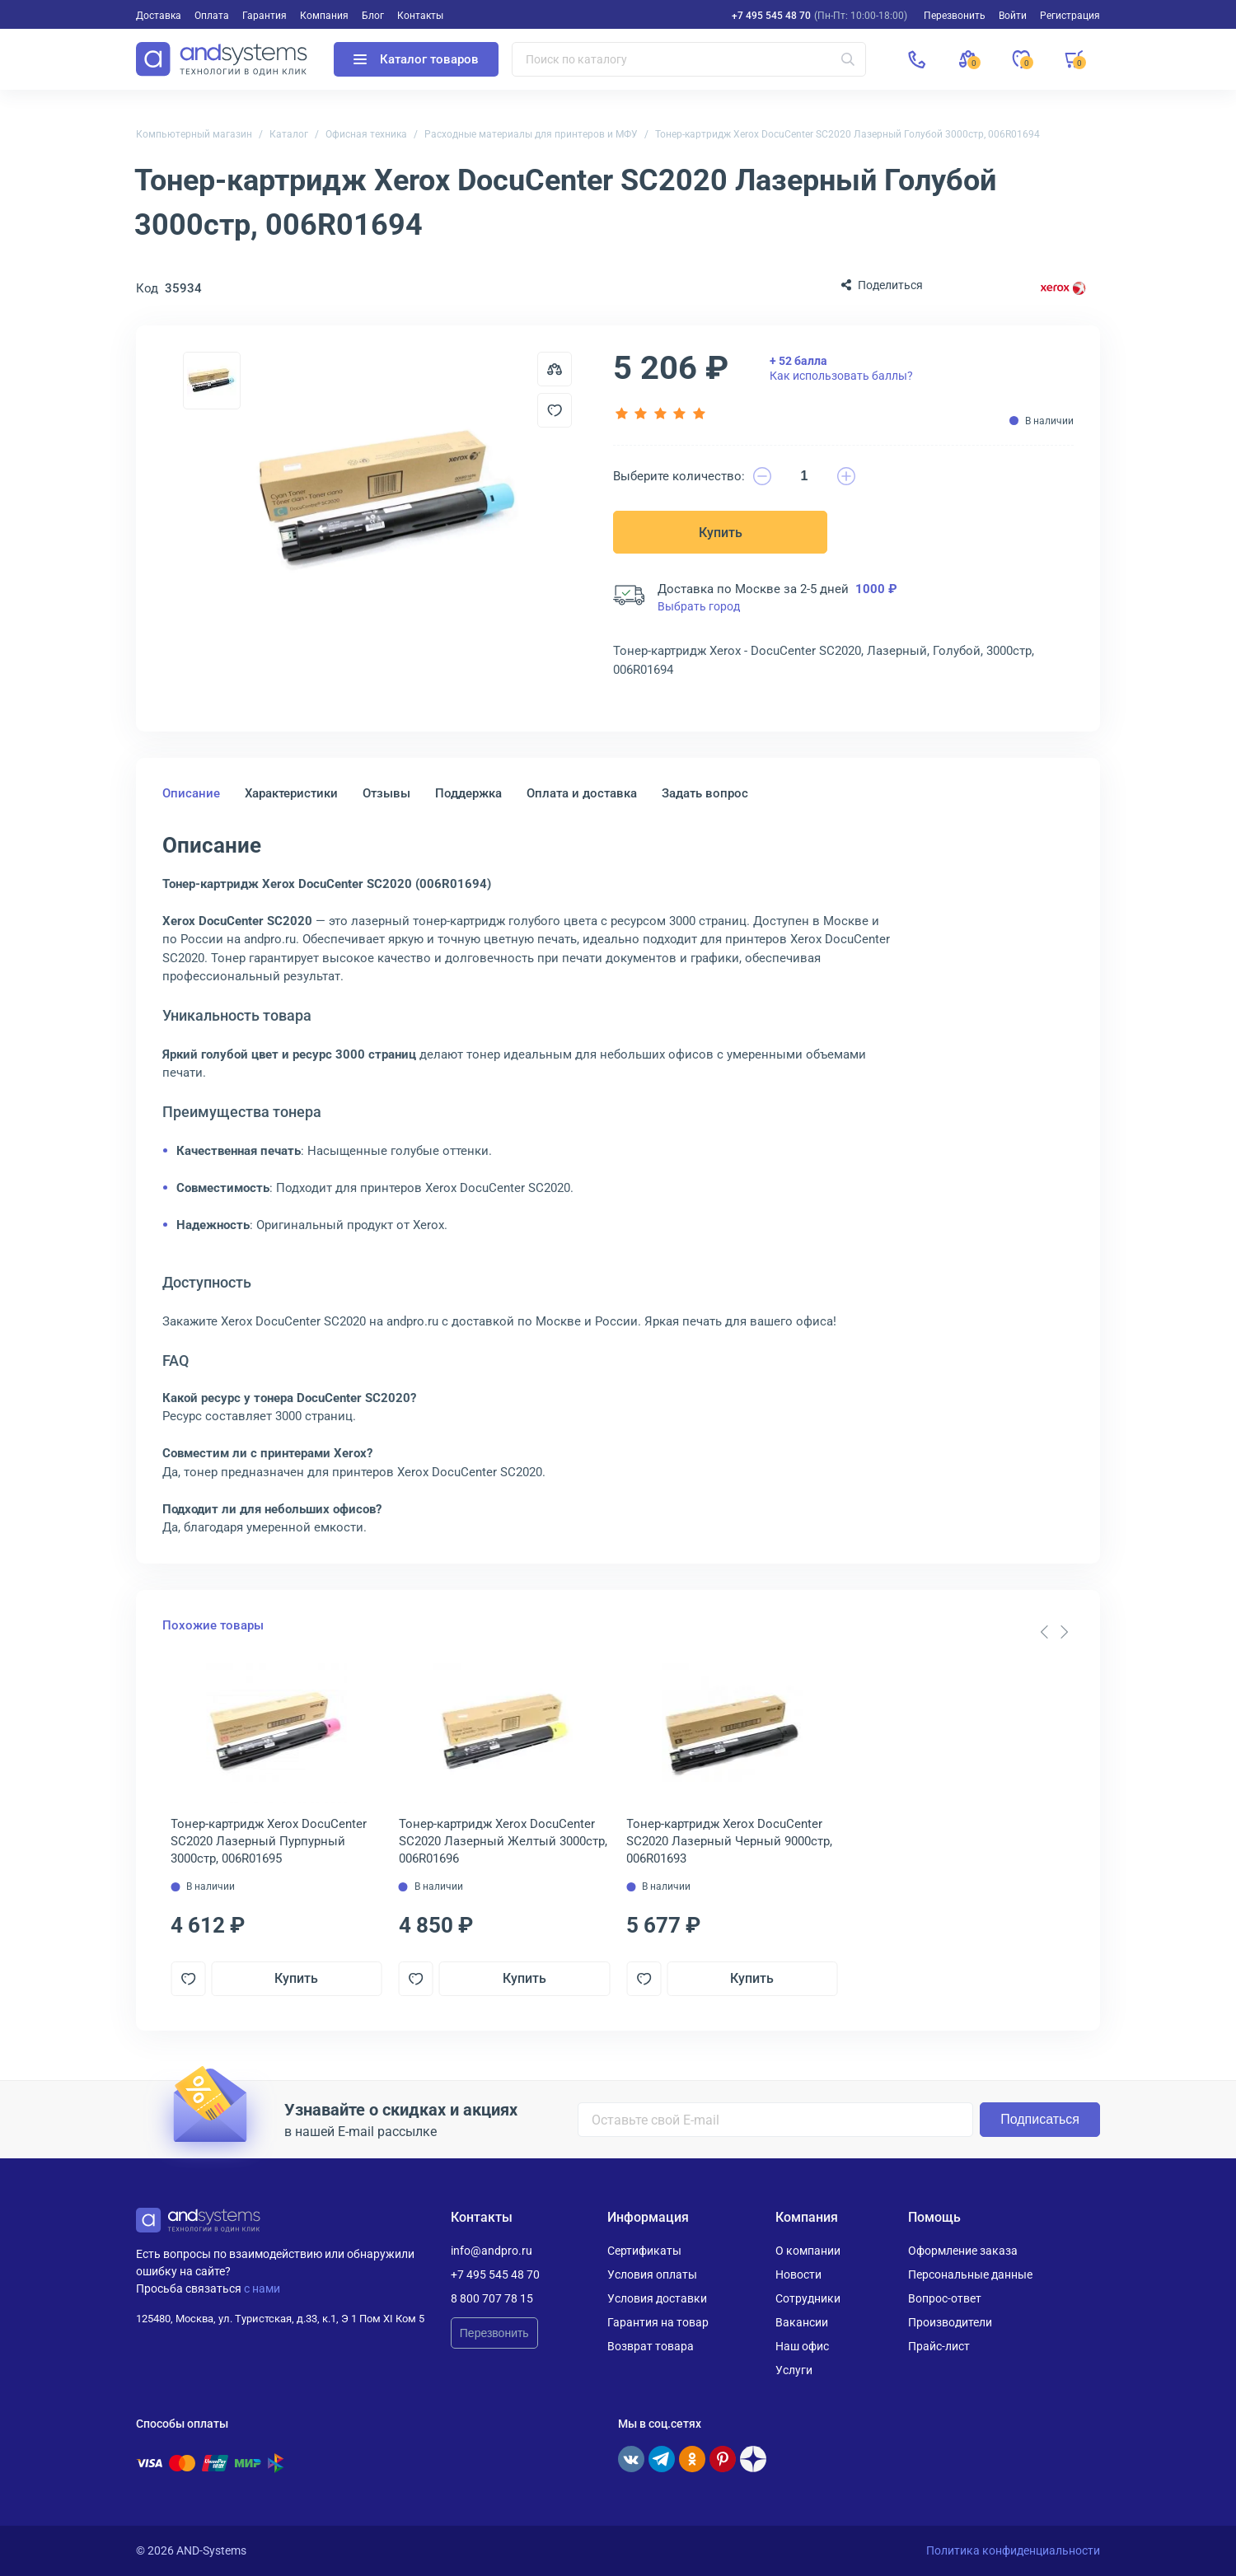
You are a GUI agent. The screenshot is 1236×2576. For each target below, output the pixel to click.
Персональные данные (970, 2274)
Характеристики (291, 793)
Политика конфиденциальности (1013, 2550)
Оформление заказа (963, 2250)
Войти (1013, 15)
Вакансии (801, 2322)
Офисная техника (366, 134)
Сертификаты (644, 2250)
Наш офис (802, 2346)
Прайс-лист (939, 2346)
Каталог (288, 134)
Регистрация (1070, 15)
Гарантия (264, 15)
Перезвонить (494, 2333)
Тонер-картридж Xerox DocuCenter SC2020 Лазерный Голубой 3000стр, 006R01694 (847, 134)
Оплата (211, 15)
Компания (324, 15)
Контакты (420, 15)
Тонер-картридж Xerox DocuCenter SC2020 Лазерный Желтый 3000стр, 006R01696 (503, 1841)
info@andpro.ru (491, 2250)
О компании (807, 2250)
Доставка (158, 15)
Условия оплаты (652, 2274)
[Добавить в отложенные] (554, 410)
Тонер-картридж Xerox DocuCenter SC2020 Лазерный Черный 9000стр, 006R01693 (729, 1841)
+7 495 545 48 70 (771, 15)
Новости (798, 2274)
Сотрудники (807, 2298)
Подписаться (1039, 2119)
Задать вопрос (705, 793)
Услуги (793, 2370)
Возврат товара (650, 2346)
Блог (373, 15)
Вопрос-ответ (944, 2298)
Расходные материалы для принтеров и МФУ (531, 134)
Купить (720, 532)
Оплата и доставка (582, 793)
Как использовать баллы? (841, 368)
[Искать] (848, 59)
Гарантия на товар (658, 2322)
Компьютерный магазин (194, 134)
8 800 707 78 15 (492, 2298)
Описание (191, 793)
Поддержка (468, 793)
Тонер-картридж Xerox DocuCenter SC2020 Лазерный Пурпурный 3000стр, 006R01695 (269, 1841)
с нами (262, 2288)
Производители (950, 2322)
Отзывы (386, 793)
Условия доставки (657, 2298)
